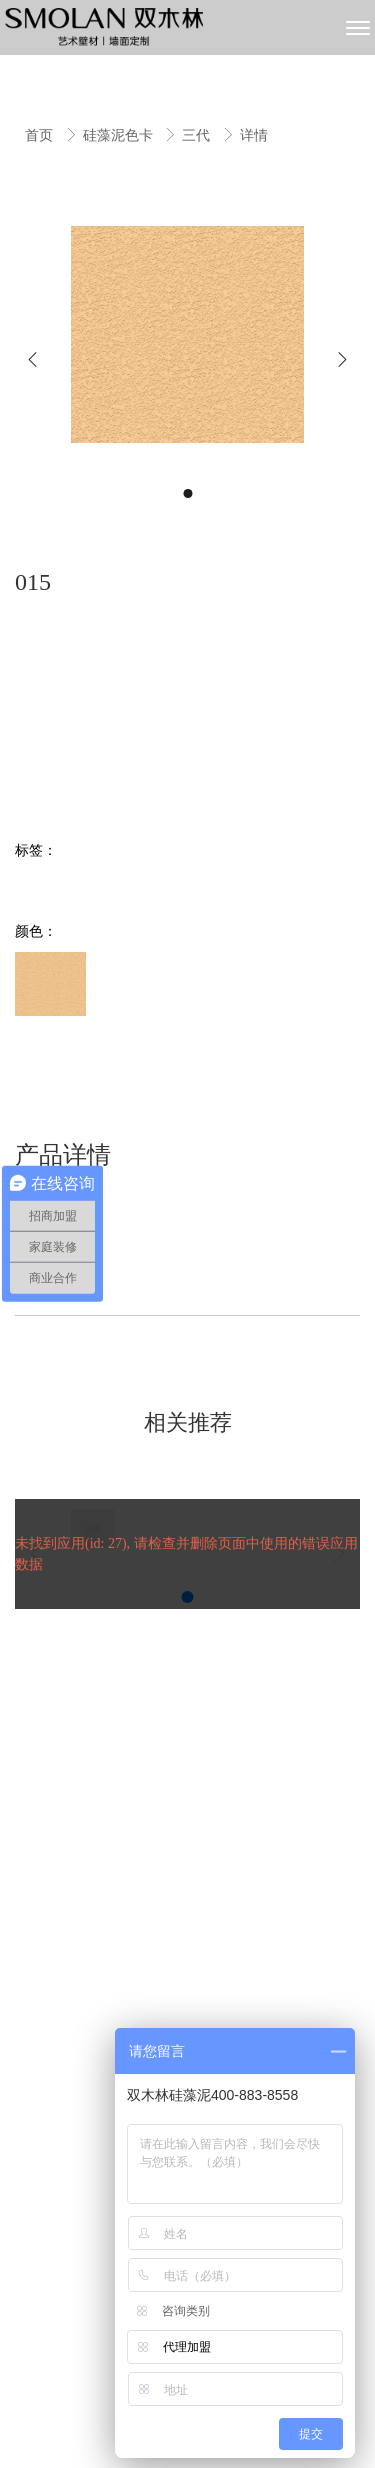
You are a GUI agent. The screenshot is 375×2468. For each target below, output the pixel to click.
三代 (198, 135)
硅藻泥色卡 (120, 135)
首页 (41, 135)
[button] (32, 359)
